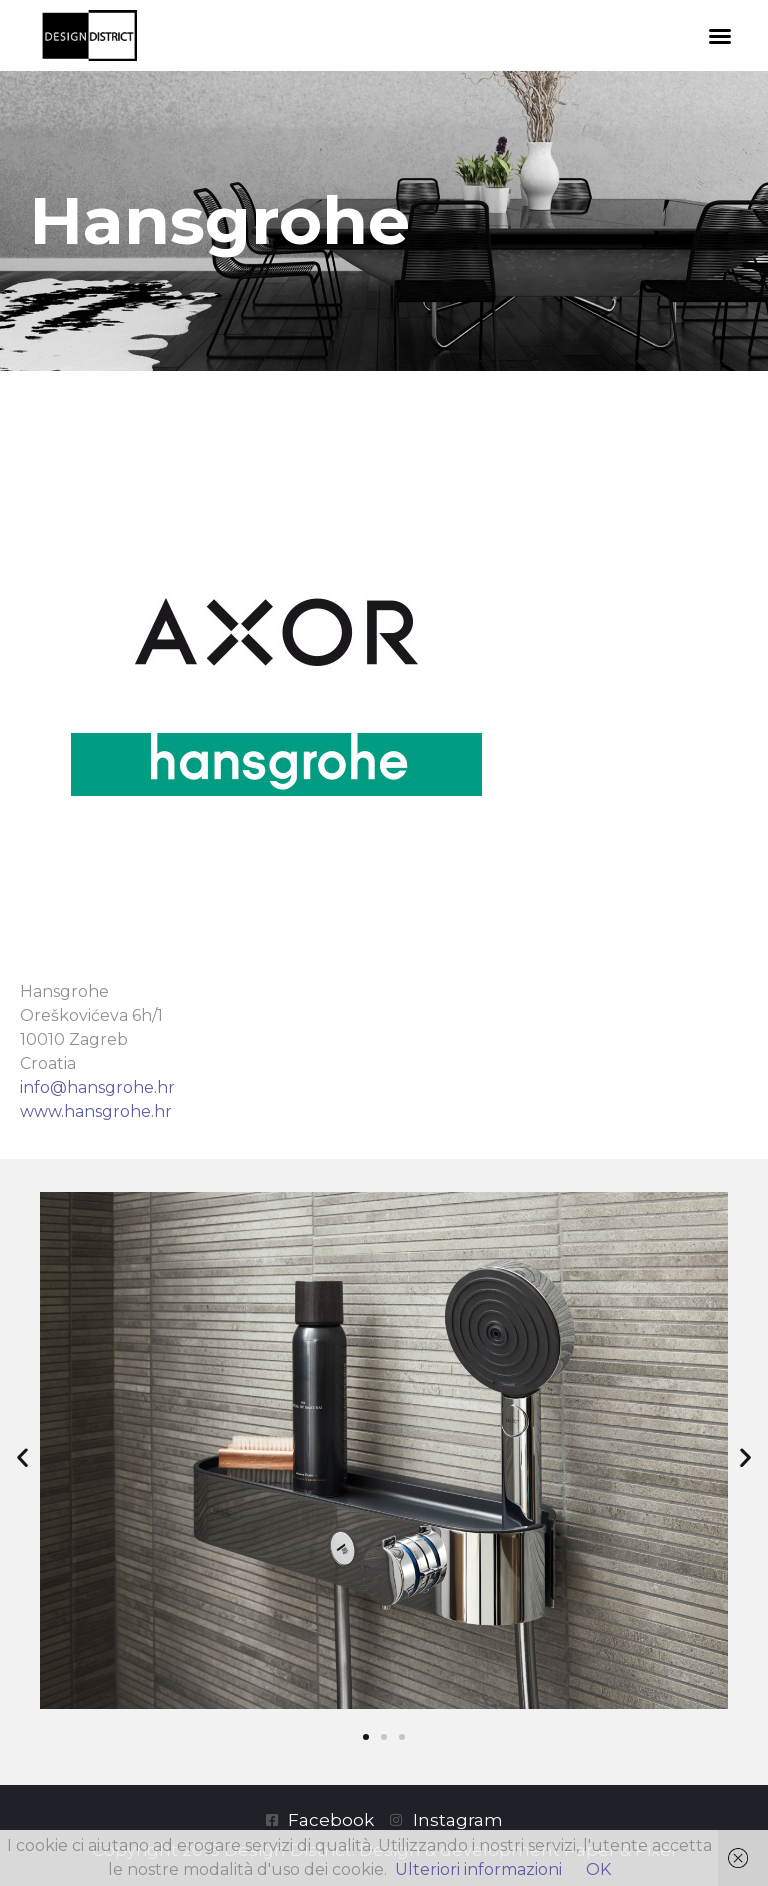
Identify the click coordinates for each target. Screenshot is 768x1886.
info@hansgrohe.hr (97, 1087)
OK (598, 1869)
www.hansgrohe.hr (96, 1111)
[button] (720, 36)
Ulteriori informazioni (478, 1869)
